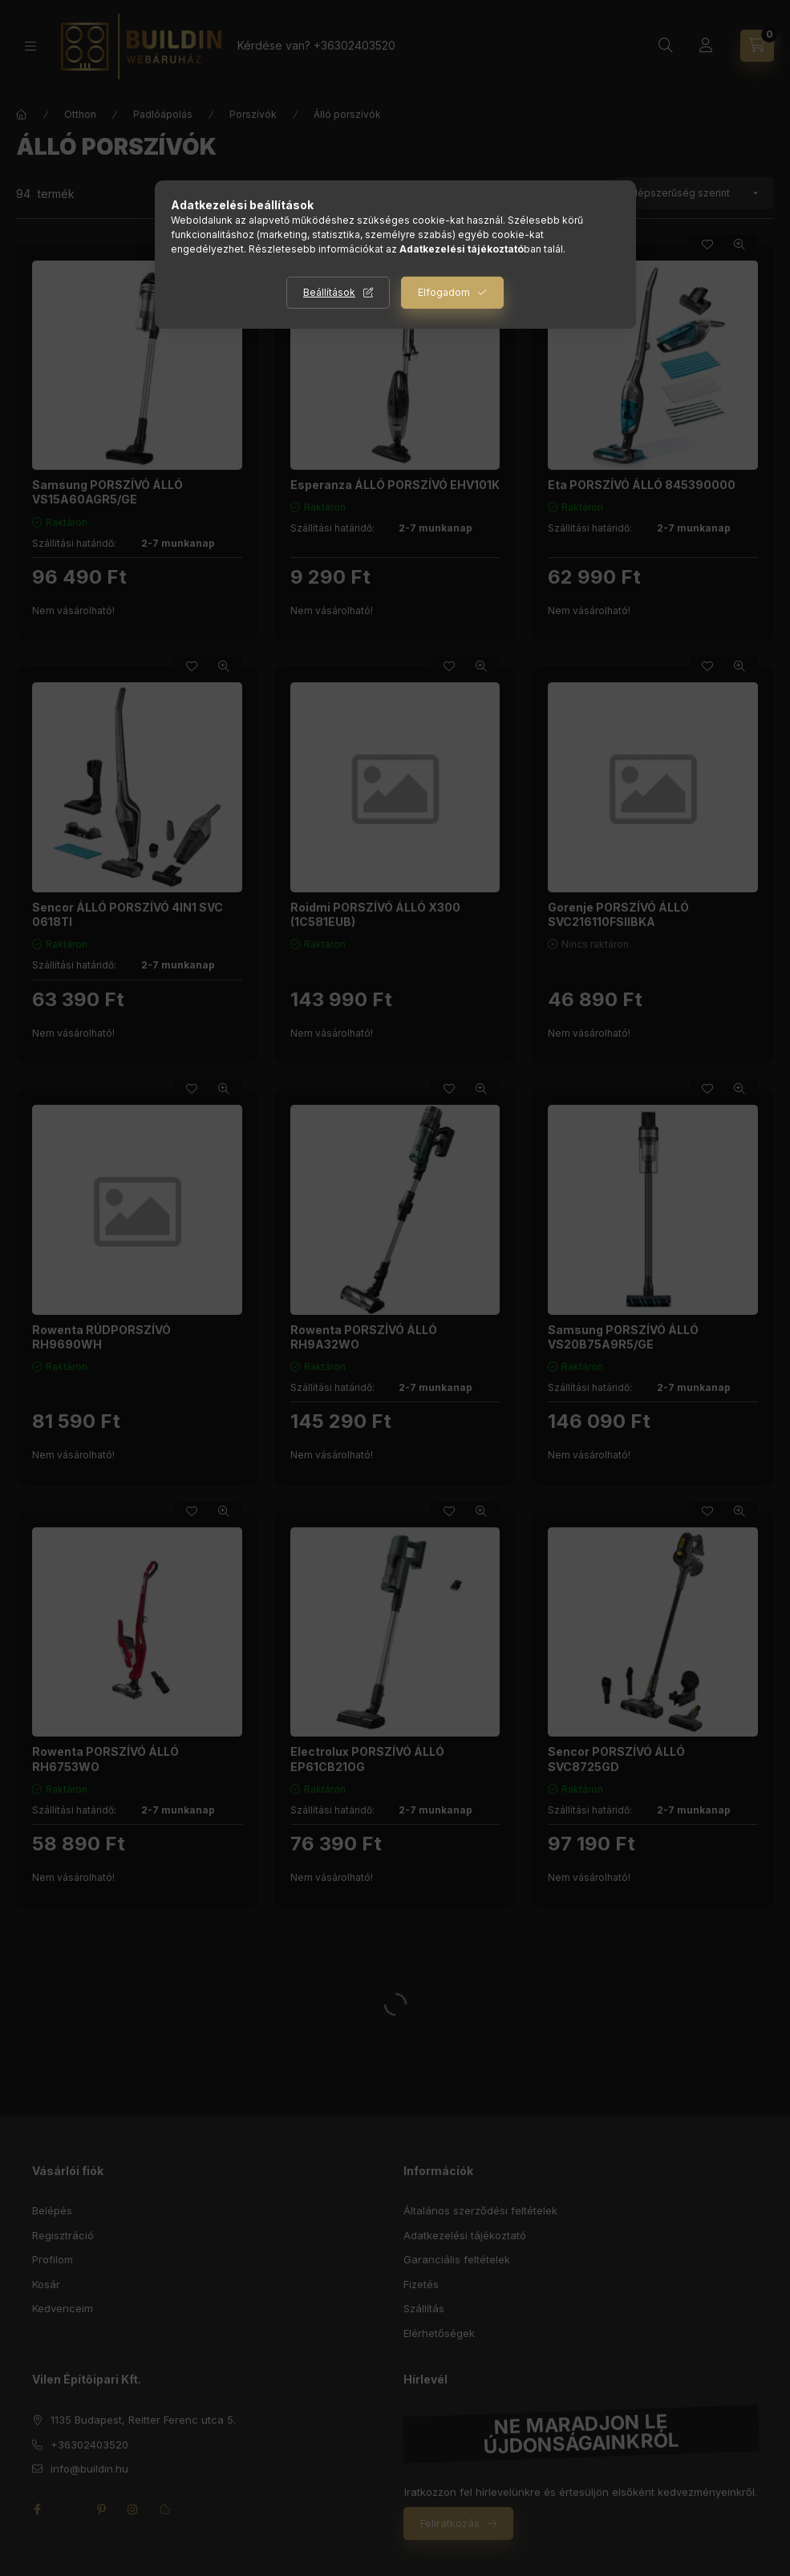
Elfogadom (444, 292)
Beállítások (329, 292)
